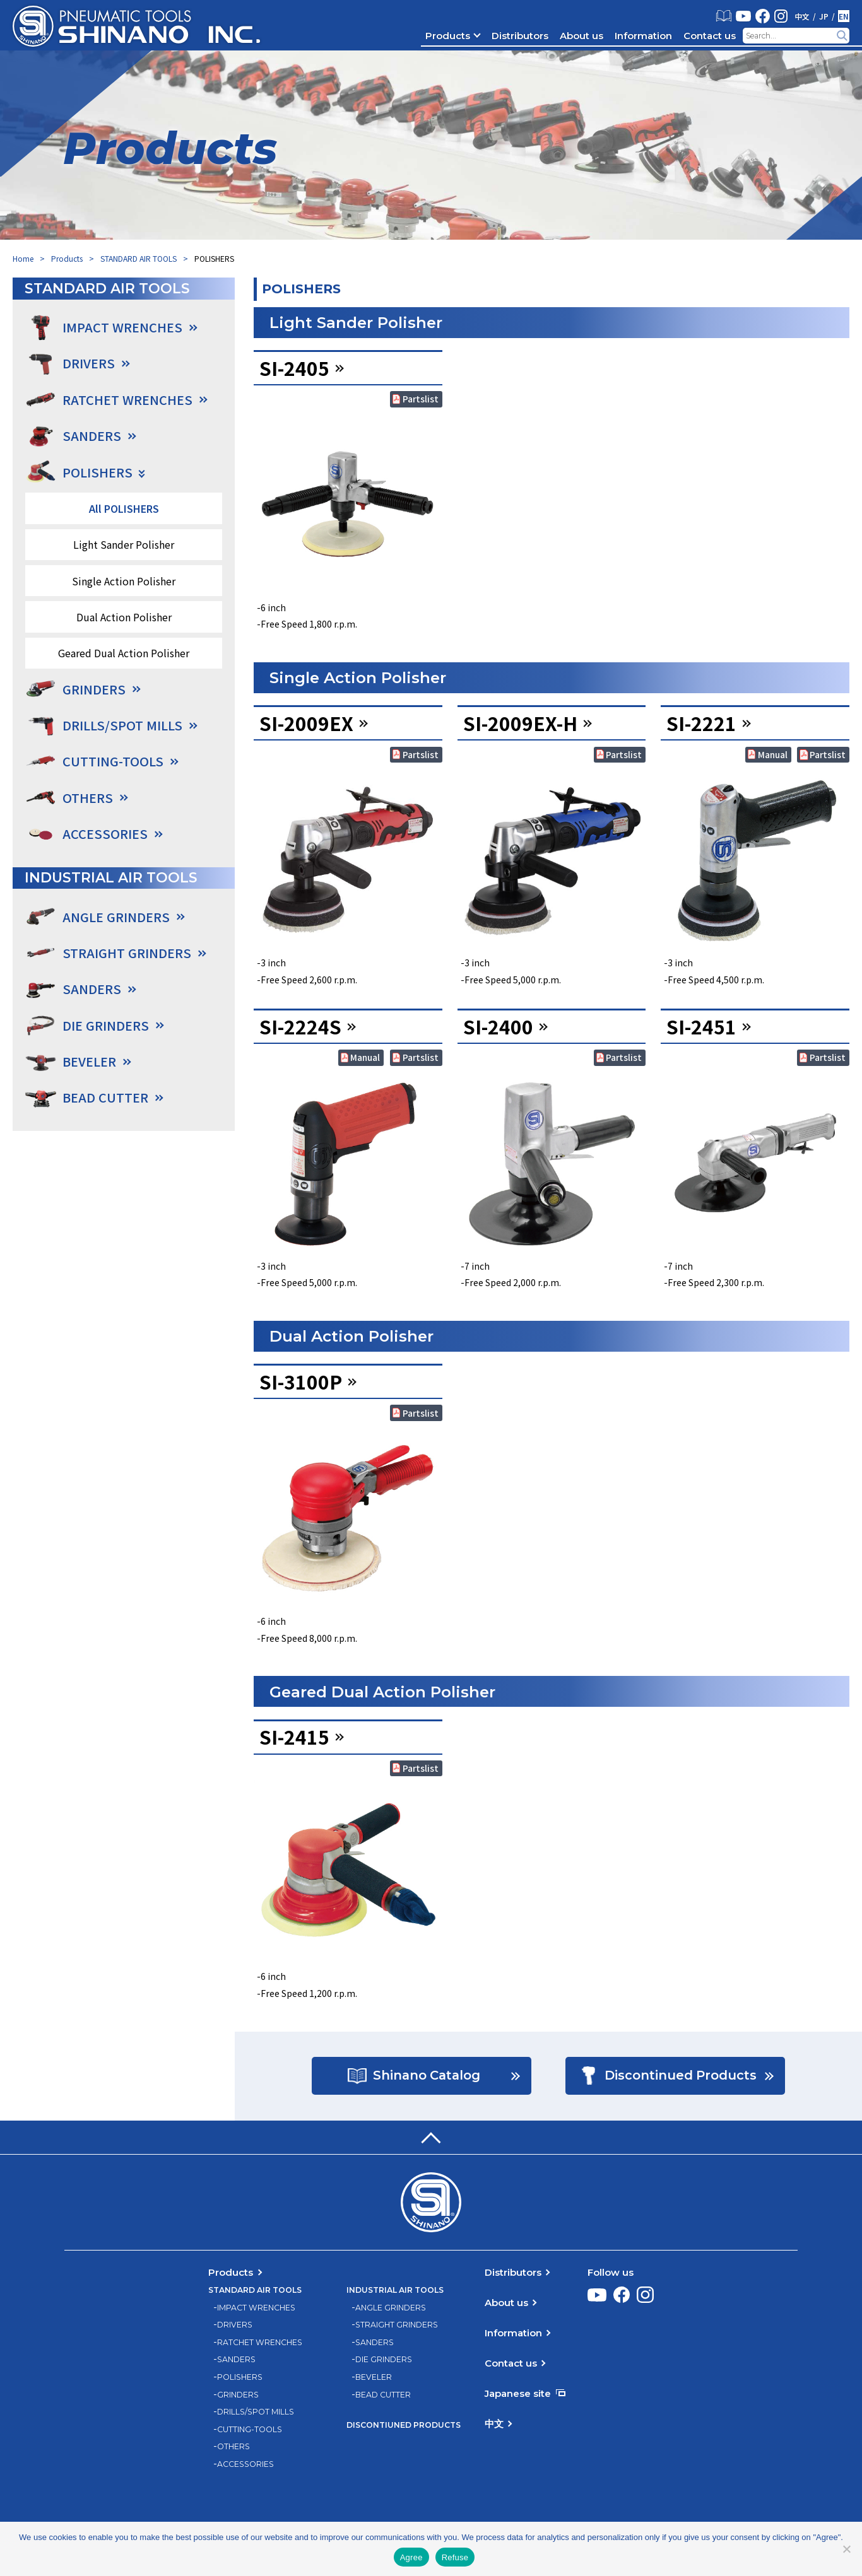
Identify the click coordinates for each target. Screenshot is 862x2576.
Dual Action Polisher (124, 616)
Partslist (421, 398)
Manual (773, 754)
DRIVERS (234, 2325)
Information (643, 36)
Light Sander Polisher (123, 544)
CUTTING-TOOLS (249, 2429)
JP (824, 16)
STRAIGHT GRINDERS (396, 2325)
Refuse (455, 2557)
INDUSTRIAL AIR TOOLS (395, 2291)
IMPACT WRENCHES (256, 2308)
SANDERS (236, 2360)
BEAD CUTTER (383, 2395)
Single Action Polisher (123, 580)
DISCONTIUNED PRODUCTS (403, 2426)
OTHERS (233, 2447)
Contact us (709, 36)
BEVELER (373, 2378)
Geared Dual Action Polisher (123, 652)
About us (581, 36)
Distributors (520, 36)
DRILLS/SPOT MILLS (255, 2412)
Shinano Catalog (426, 2075)
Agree (411, 2557)
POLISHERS (240, 2378)
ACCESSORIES (105, 834)
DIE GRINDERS (383, 2360)
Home (23, 258)
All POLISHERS (124, 508)
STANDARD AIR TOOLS (138, 258)
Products (447, 36)
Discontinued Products (680, 2075)
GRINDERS (238, 2395)
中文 (802, 16)
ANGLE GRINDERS (390, 2308)
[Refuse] (846, 2549)
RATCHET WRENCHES (259, 2342)
